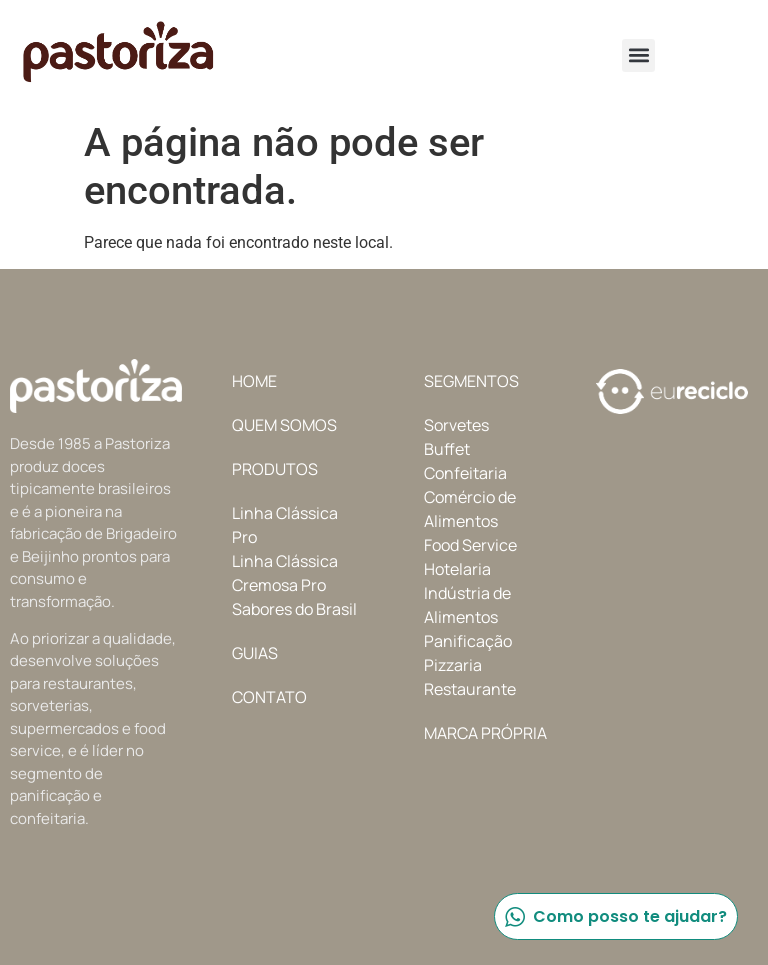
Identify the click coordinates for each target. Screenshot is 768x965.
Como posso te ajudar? (615, 916)
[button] (638, 55)
